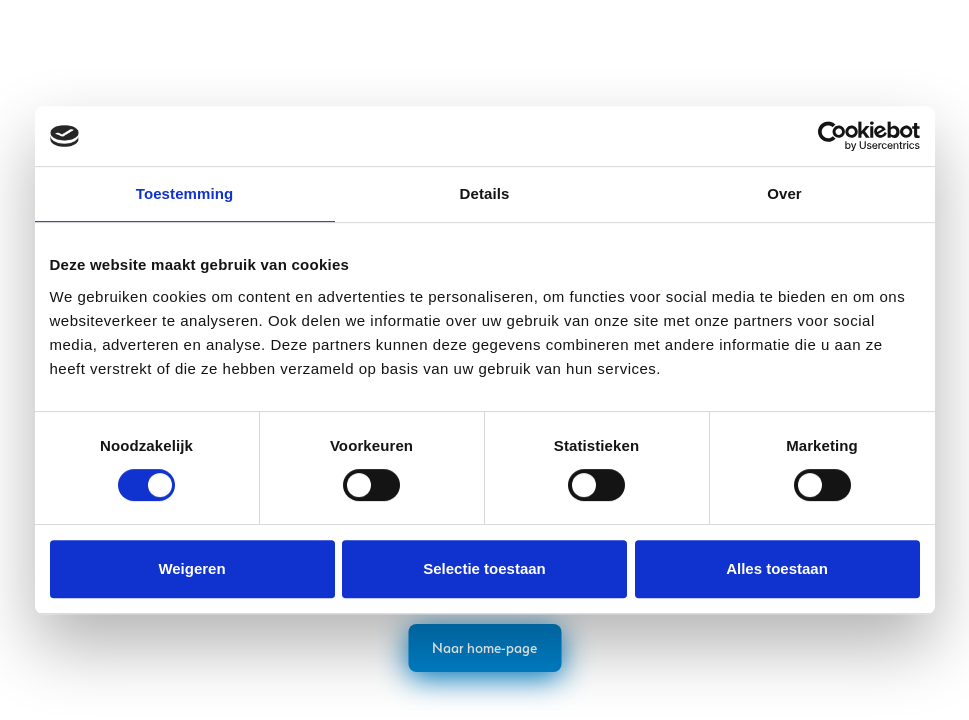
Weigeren (191, 568)
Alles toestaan (777, 568)
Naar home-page (484, 647)
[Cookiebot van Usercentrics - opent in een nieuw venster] (832, 136)
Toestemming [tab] (185, 193)
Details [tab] (485, 193)
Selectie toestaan (484, 568)
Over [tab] (784, 193)
